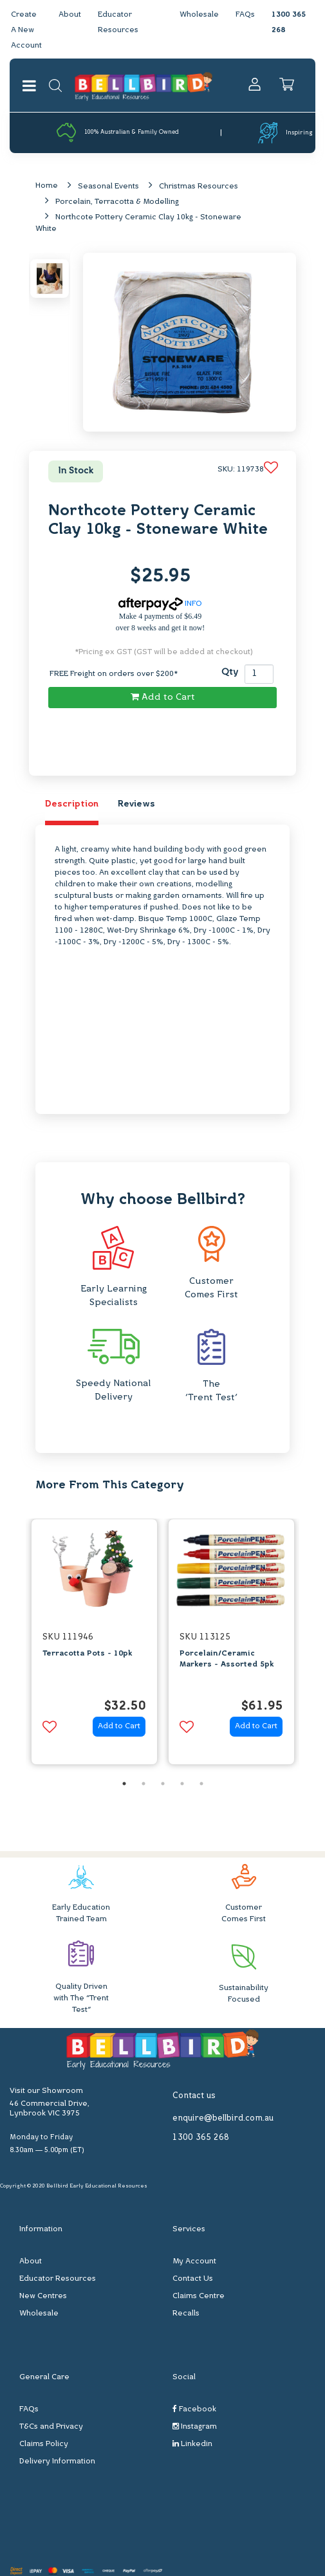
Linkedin (192, 2444)
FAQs (245, 15)
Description (71, 804)
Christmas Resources (198, 186)
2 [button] (143, 1783)
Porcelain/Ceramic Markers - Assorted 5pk (227, 1659)
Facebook (194, 2409)
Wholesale (199, 15)
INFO (160, 604)
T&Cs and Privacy (51, 2427)
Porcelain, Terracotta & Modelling (117, 202)
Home (46, 186)
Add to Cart (163, 697)
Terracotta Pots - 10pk (87, 1654)
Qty (229, 672)
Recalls (186, 2313)
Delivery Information (57, 2461)
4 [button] (182, 1783)
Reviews (136, 804)
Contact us (194, 2096)
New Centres (43, 2296)
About (70, 15)
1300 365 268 (200, 2137)
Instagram (194, 2426)
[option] (94, 1645)
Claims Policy (43, 2444)
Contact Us (192, 2279)
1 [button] (124, 1783)
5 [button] (201, 1783)
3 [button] (162, 1783)
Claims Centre (198, 2296)
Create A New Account (26, 30)
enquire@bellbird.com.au (223, 2118)
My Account (194, 2261)
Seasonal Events (108, 186)
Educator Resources (57, 2279)
